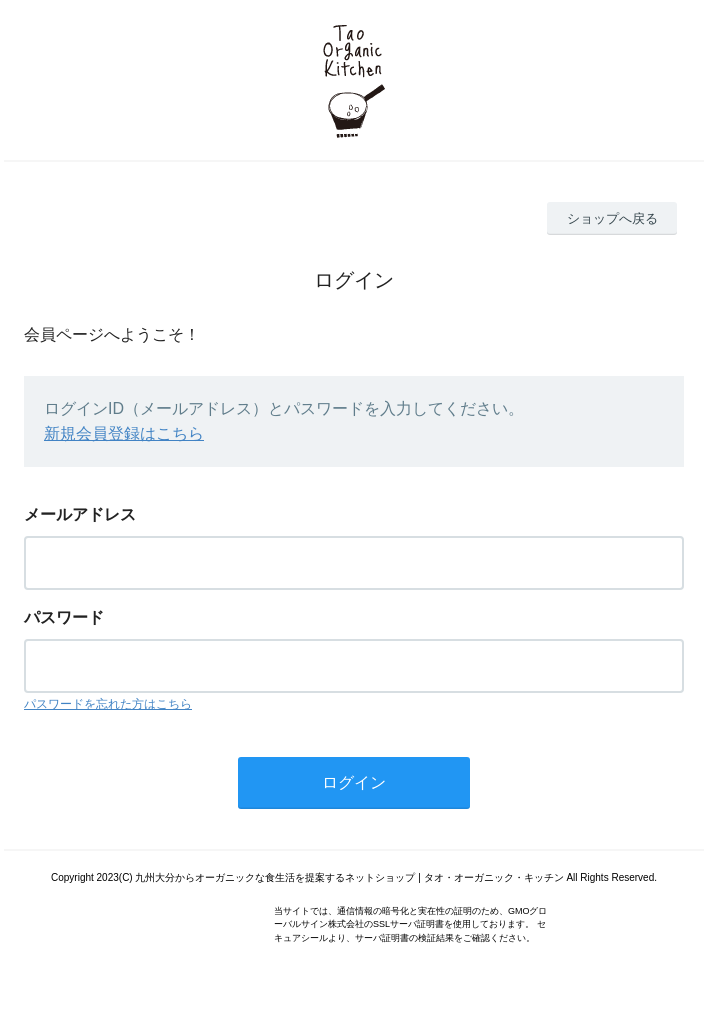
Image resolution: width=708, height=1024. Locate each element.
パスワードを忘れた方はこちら (108, 704)
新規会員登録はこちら (124, 433)
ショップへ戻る (612, 218)
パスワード (64, 617)
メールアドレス (80, 514)
